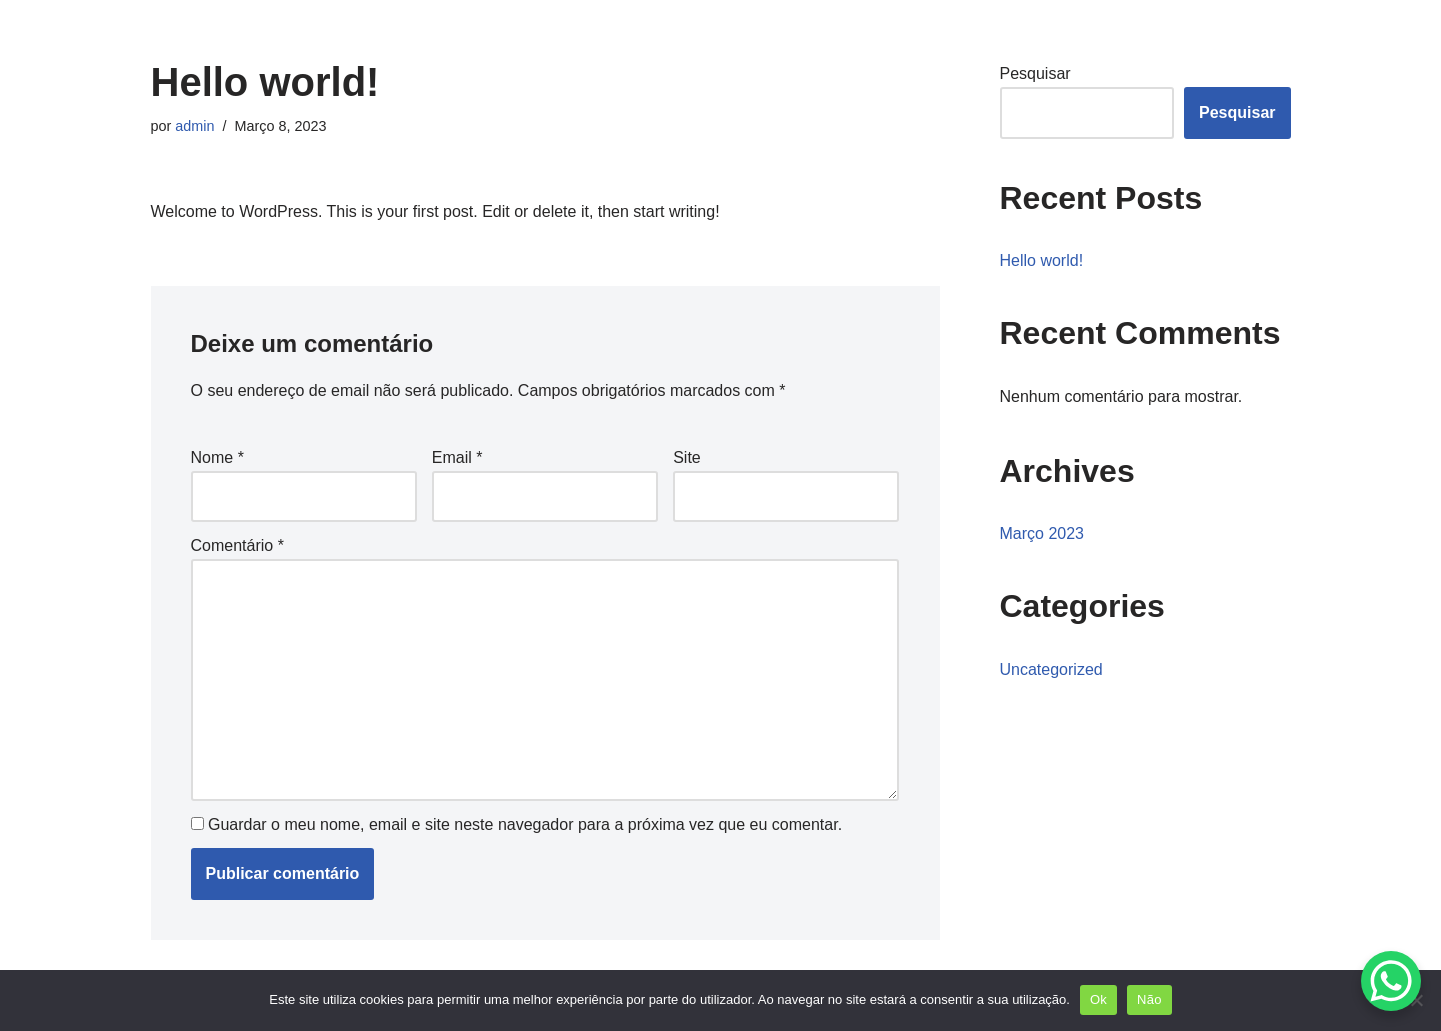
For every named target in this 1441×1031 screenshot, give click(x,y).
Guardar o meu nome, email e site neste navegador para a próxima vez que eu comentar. (525, 824)
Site (687, 457)
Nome (217, 457)
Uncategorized (1051, 669)
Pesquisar (1035, 73)
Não (1149, 999)
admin (194, 126)
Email (457, 457)
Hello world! (1042, 260)
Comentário (237, 545)
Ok (1098, 999)
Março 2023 (1042, 533)
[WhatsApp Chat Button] (1391, 981)
